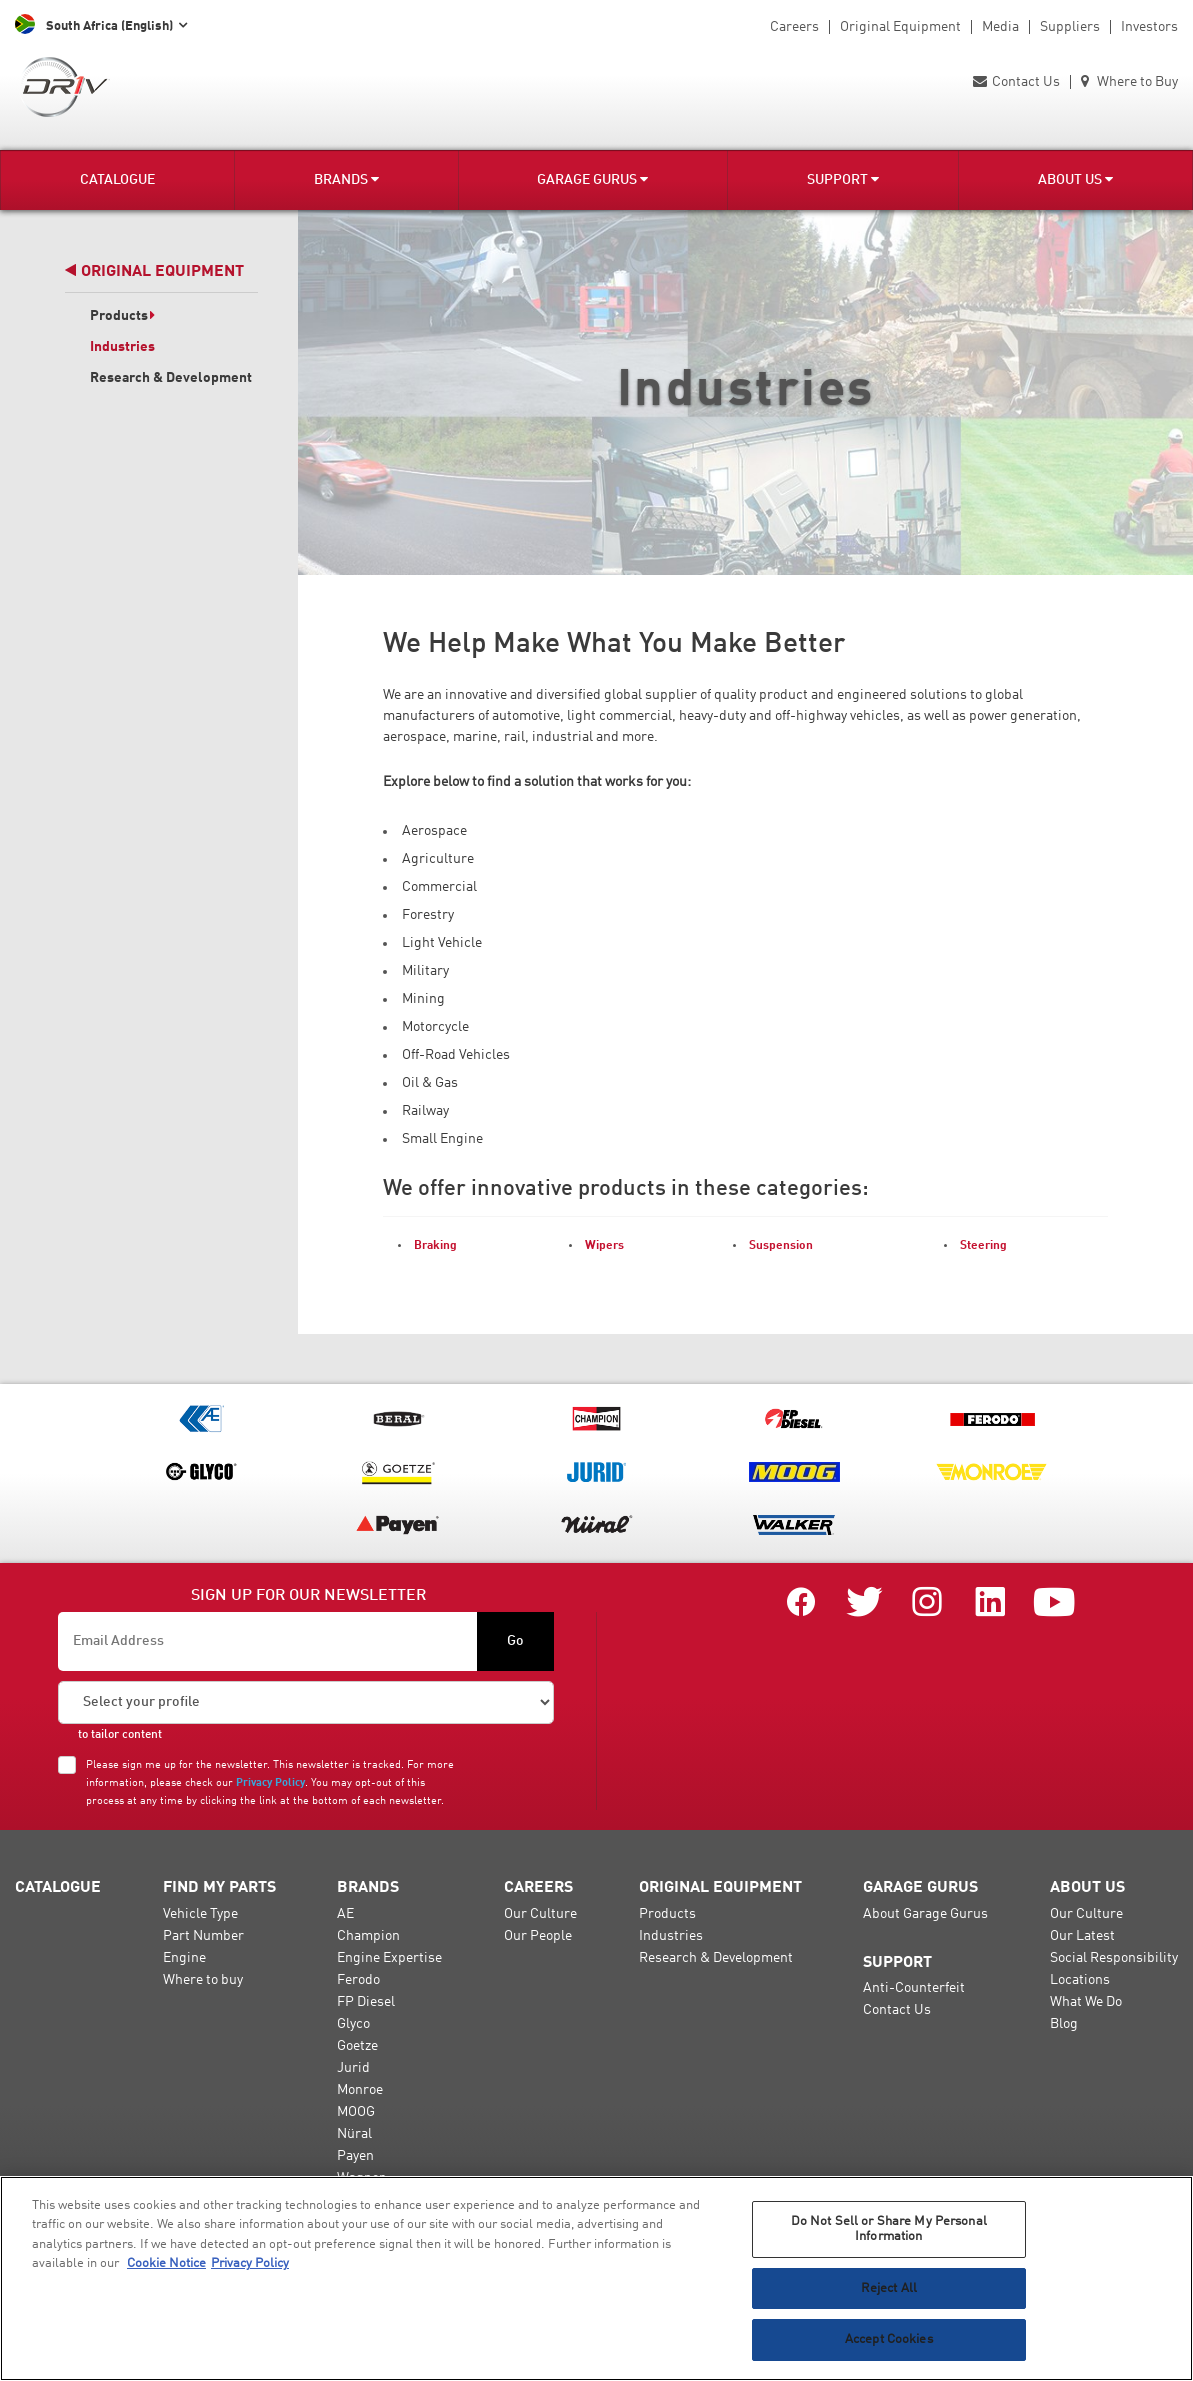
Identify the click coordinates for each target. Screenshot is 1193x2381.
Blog (1064, 2024)
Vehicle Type (200, 1914)
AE (345, 1914)
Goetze (357, 2046)
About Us (1075, 179)
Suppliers (1070, 27)
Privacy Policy (270, 1783)
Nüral (354, 2134)
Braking (435, 1246)
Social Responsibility (1114, 1958)
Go (515, 1641)
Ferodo (358, 1980)
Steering (983, 1246)
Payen (355, 2156)
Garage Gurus (592, 179)
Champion (368, 1936)
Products (123, 316)
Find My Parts (219, 1888)
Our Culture (540, 1914)
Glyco (353, 2024)
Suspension (781, 1246)
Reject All (889, 2288)
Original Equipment (900, 27)
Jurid (353, 2068)
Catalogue (117, 180)
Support (843, 179)
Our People (538, 1936)
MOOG (356, 2112)
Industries (122, 347)
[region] (596, 2278)
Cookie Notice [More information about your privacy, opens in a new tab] (166, 2263)
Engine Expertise (389, 1958)
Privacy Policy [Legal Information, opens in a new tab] (250, 2263)
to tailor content (120, 1735)
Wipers (604, 1246)
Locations (1080, 1980)
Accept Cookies (889, 2339)
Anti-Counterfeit (914, 1988)
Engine (184, 1958)
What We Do (1086, 2002)
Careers (794, 27)
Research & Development (171, 378)
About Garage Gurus (925, 1914)
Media (1000, 27)
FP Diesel (366, 2002)
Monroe (360, 2090)
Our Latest (1082, 1936)
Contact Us (1016, 82)
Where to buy (203, 1980)
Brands (346, 179)
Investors (1149, 27)
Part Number (203, 1936)
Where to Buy (1129, 82)
